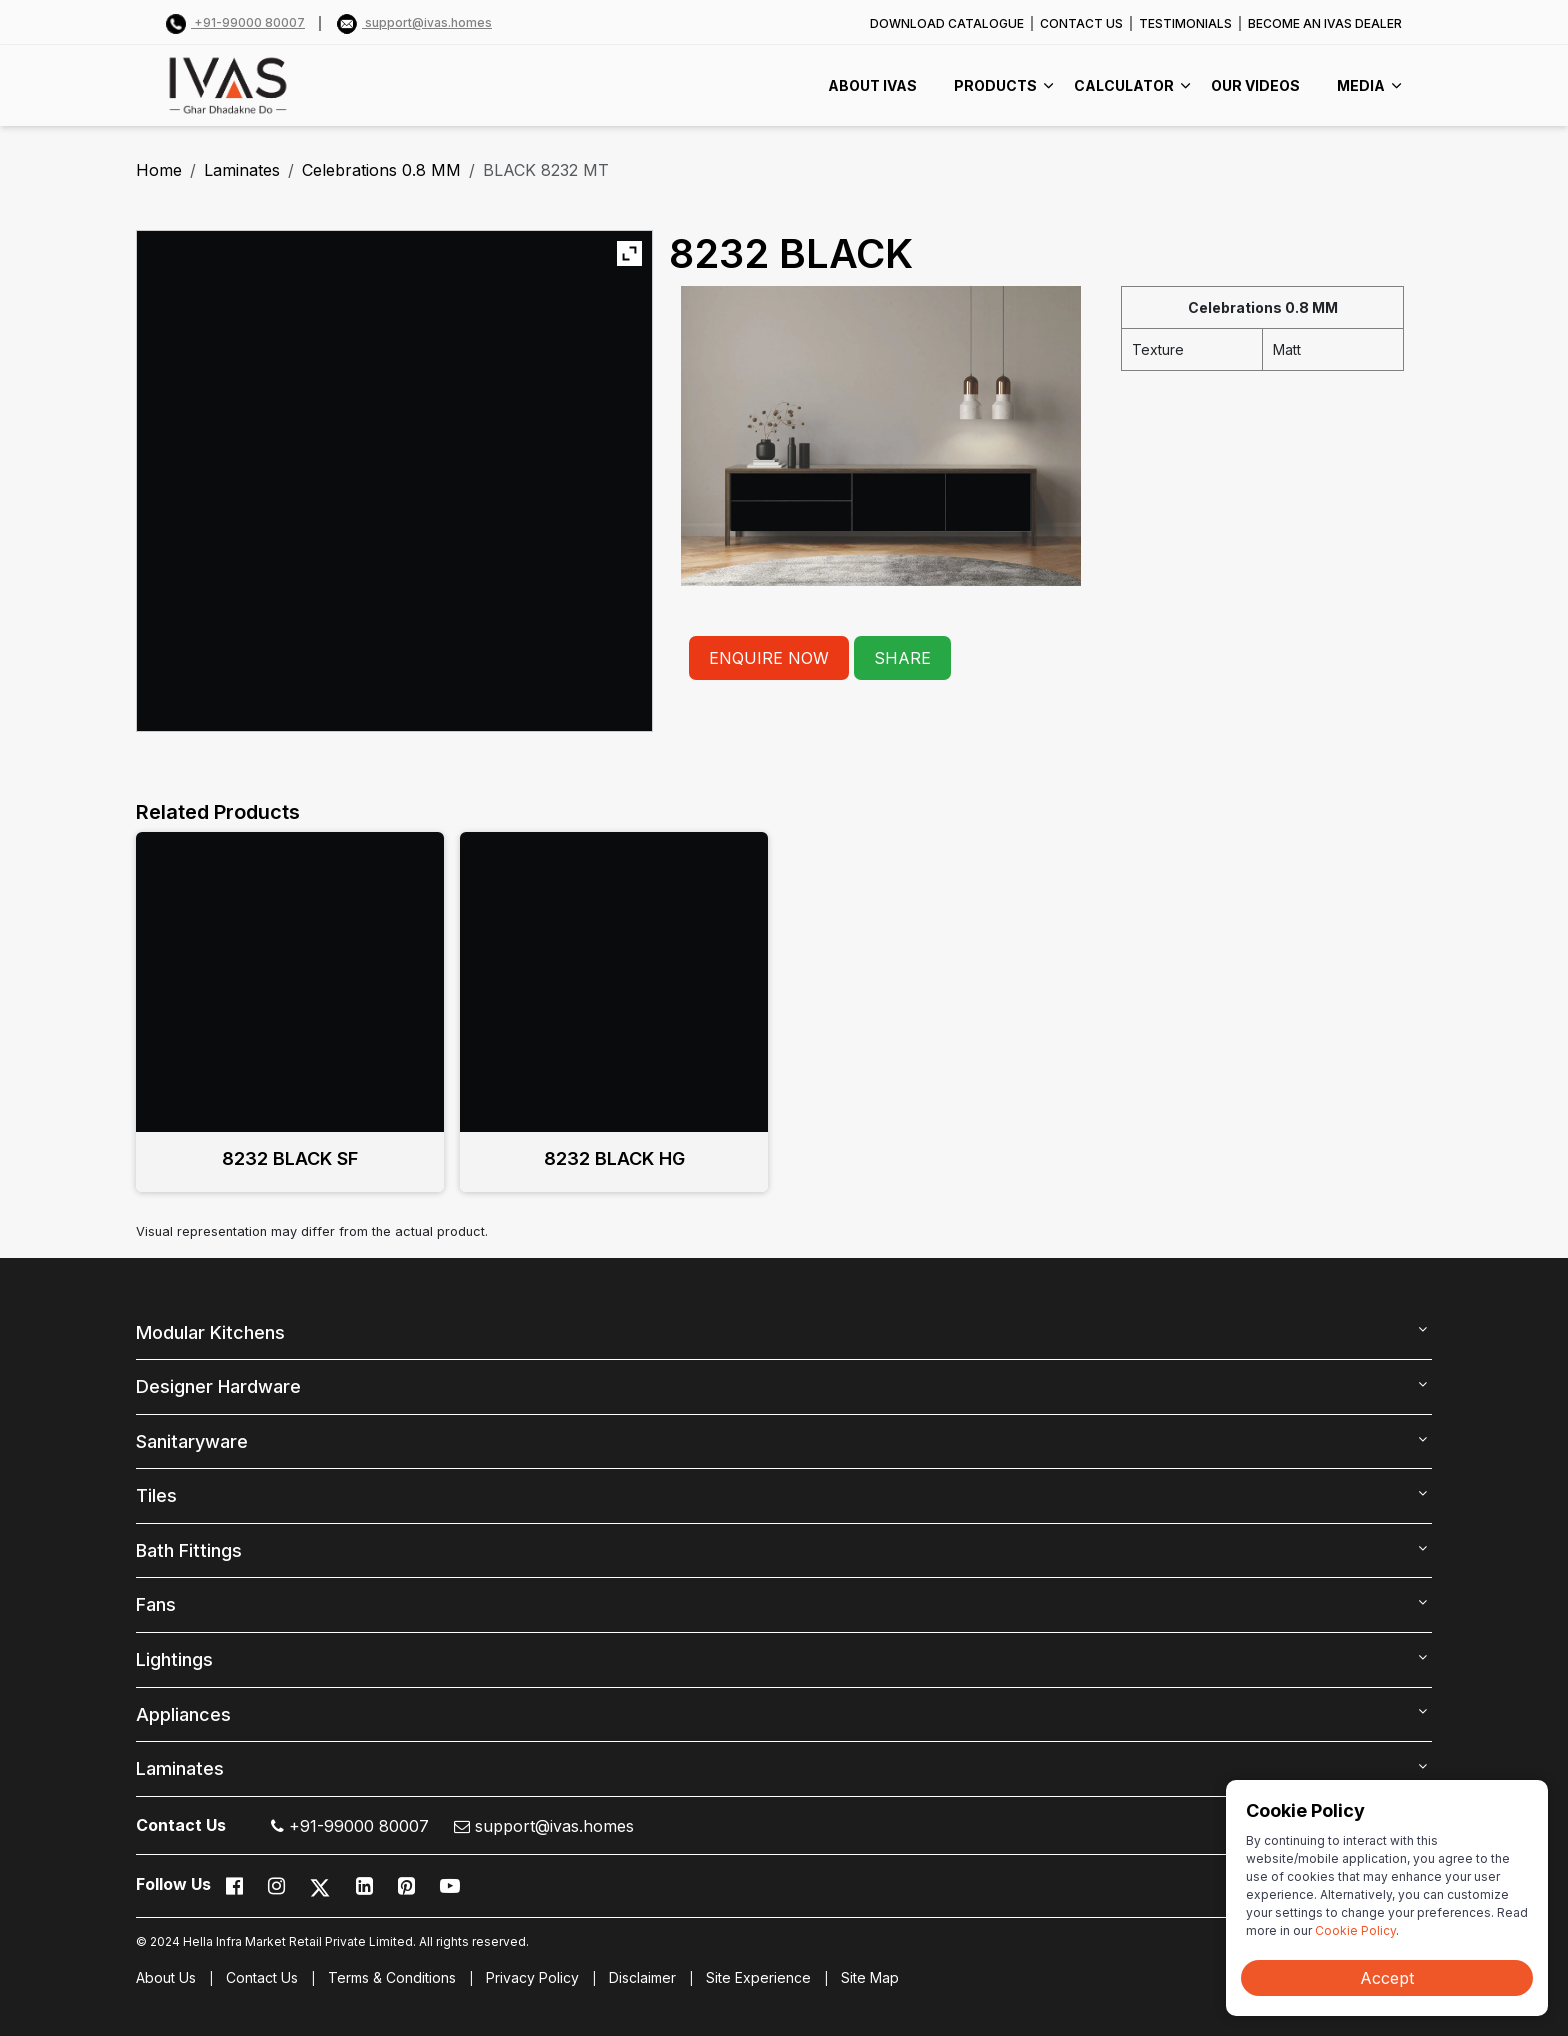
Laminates (242, 170)
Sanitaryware (192, 1441)
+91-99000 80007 (235, 22)
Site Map (870, 1977)
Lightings (174, 1659)
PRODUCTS (995, 85)
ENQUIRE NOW (769, 658)
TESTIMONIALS (1185, 23)
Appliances (183, 1714)
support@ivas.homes (414, 22)
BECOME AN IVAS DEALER (1325, 23)
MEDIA (1361, 85)
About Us (166, 1977)
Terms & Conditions (392, 1977)
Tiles (156, 1495)
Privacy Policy (532, 1977)
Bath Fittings (189, 1550)
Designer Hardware (218, 1386)
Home (159, 170)
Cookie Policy (1355, 1930)
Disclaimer (642, 1977)
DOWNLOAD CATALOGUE (947, 23)
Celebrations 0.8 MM (381, 170)
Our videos (1255, 85)
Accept (1387, 1978)
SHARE (902, 658)
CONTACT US (1081, 23)
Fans (156, 1604)
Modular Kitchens (210, 1332)
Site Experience (758, 1977)
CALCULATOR (1124, 85)
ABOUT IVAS (872, 85)
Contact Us (262, 1977)
